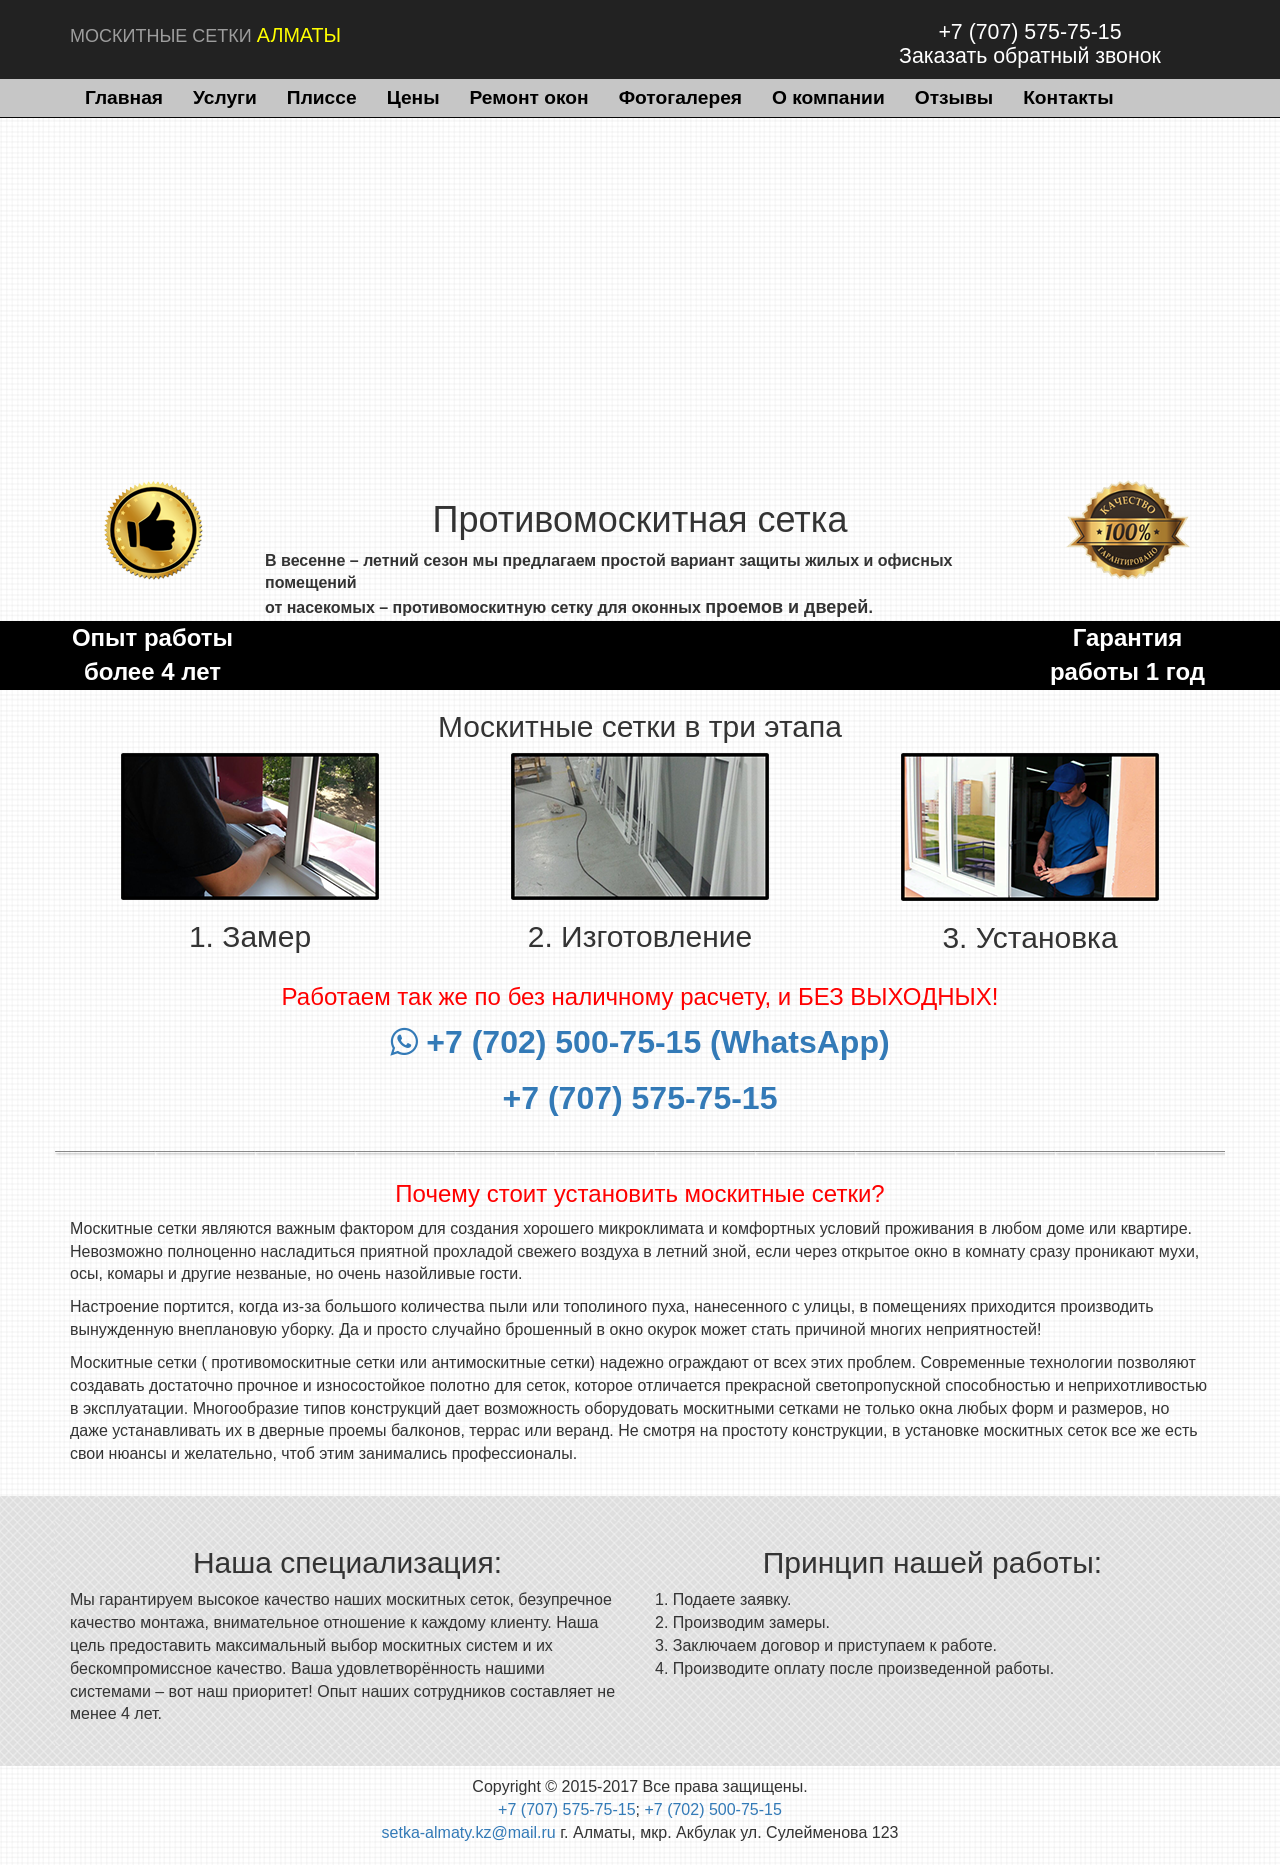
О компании (828, 97)
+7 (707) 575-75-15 (1029, 32)
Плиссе (322, 97)
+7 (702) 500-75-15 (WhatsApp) (639, 1042)
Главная (124, 97)
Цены (413, 97)
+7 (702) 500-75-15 (712, 1809)
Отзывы (954, 97)
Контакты (1068, 97)
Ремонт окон (529, 97)
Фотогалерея (680, 97)
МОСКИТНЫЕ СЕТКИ (205, 35)
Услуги (225, 97)
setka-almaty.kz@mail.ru (469, 1832)
